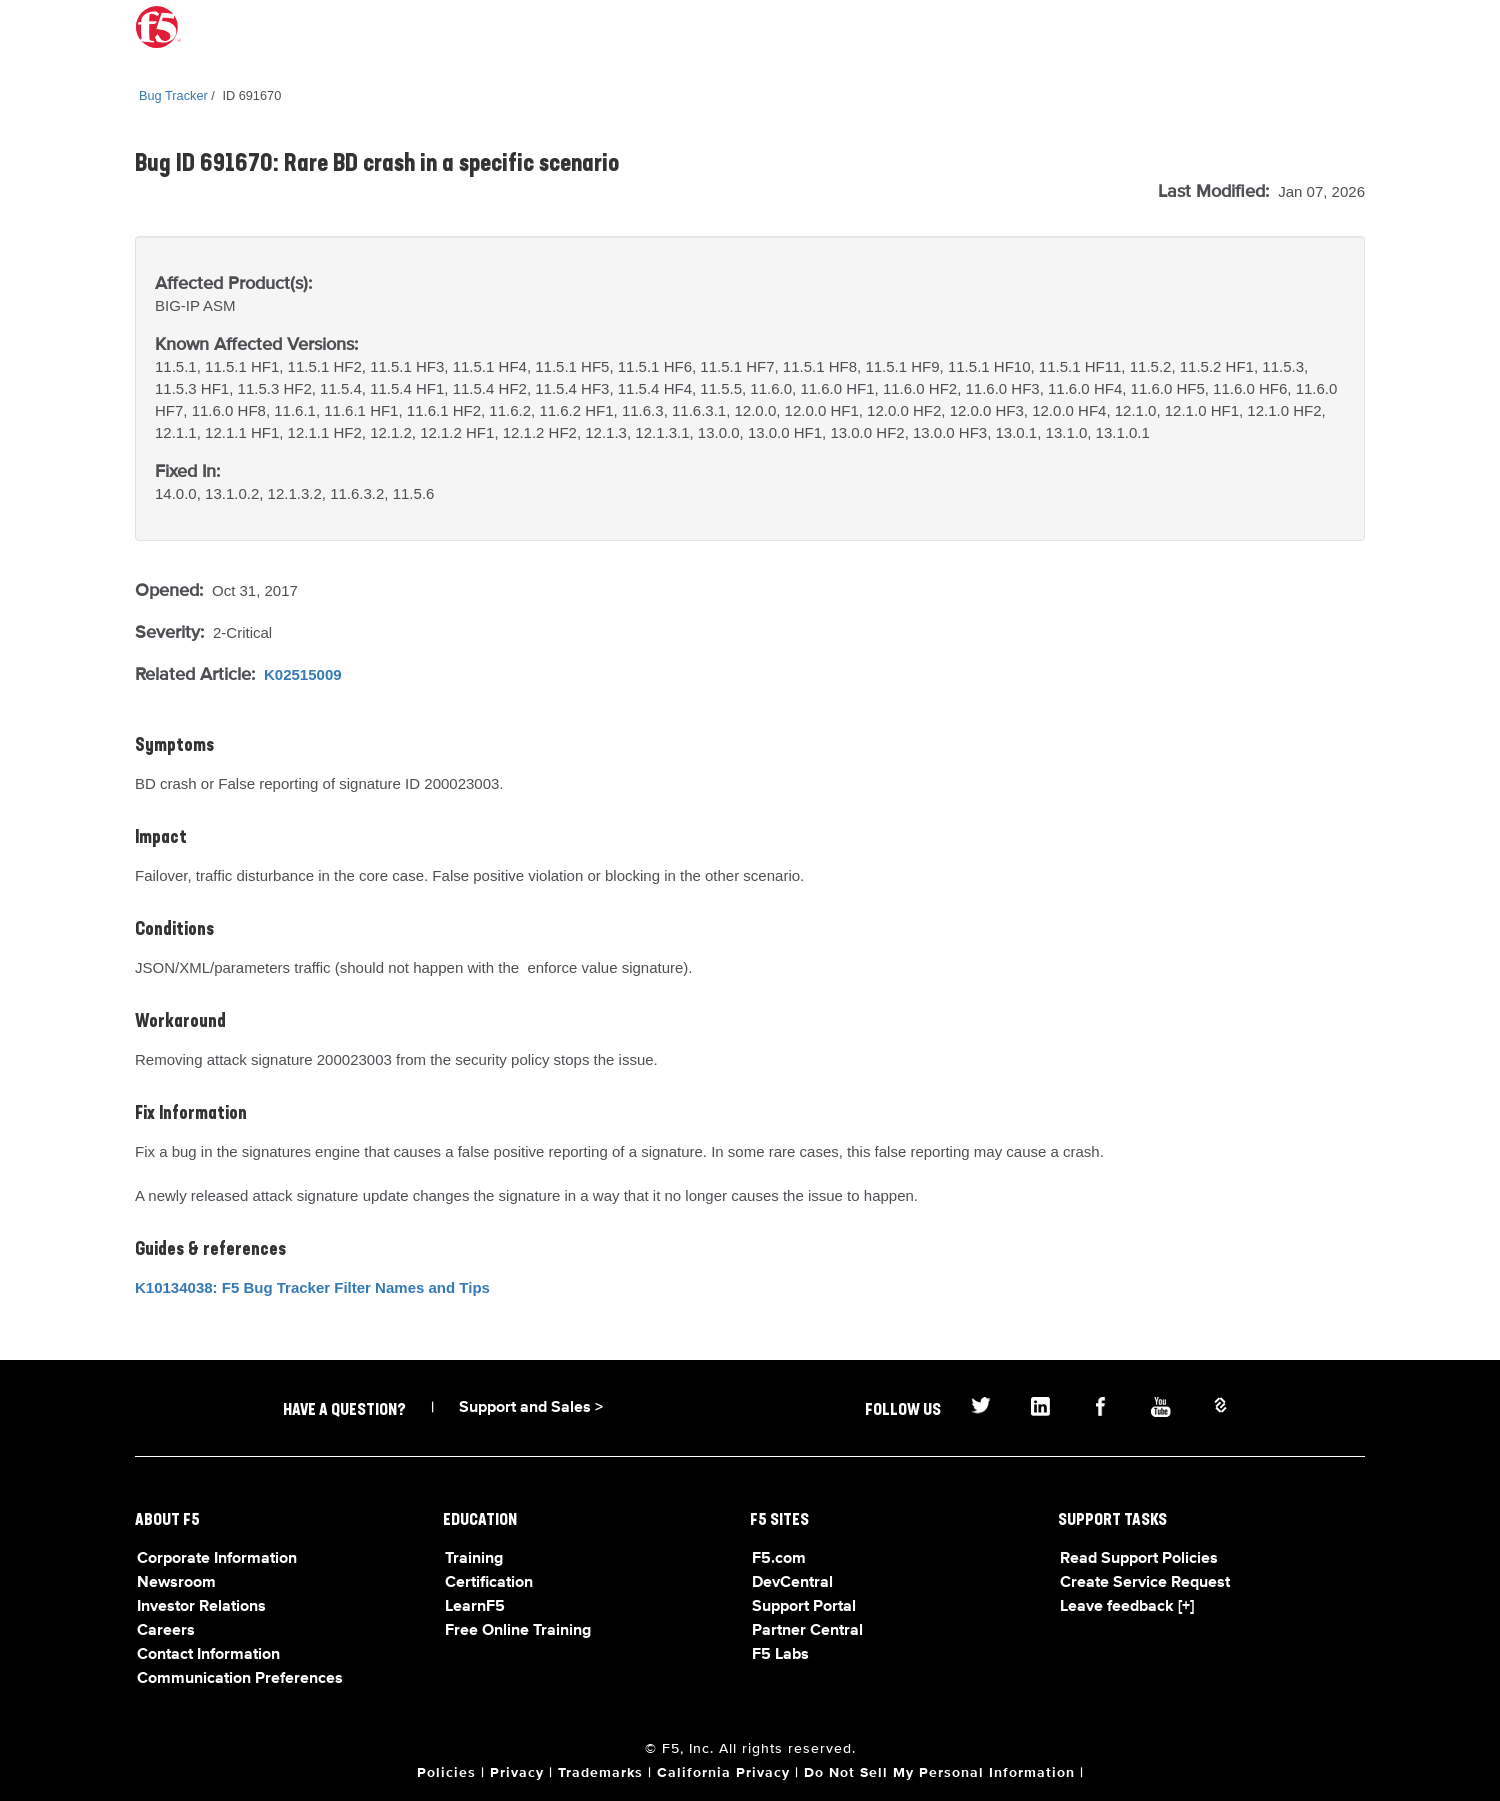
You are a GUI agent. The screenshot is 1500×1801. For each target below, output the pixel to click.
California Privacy (723, 1773)
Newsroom (176, 1583)
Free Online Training (518, 1631)
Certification (489, 1583)
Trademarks (600, 1773)
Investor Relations (201, 1607)
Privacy (517, 1773)
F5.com (779, 1559)
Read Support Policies (1139, 1559)
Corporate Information (217, 1559)
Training (474, 1559)
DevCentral (792, 1583)
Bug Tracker (173, 95)
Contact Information (208, 1655)
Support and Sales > (531, 1408)
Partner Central (807, 1631)
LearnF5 (475, 1607)
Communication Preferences (240, 1679)
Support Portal (804, 1607)
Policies (446, 1773)
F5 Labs (780, 1655)
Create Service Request (1145, 1583)
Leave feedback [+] (1127, 1607)
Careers (166, 1631)
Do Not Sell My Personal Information (939, 1773)
